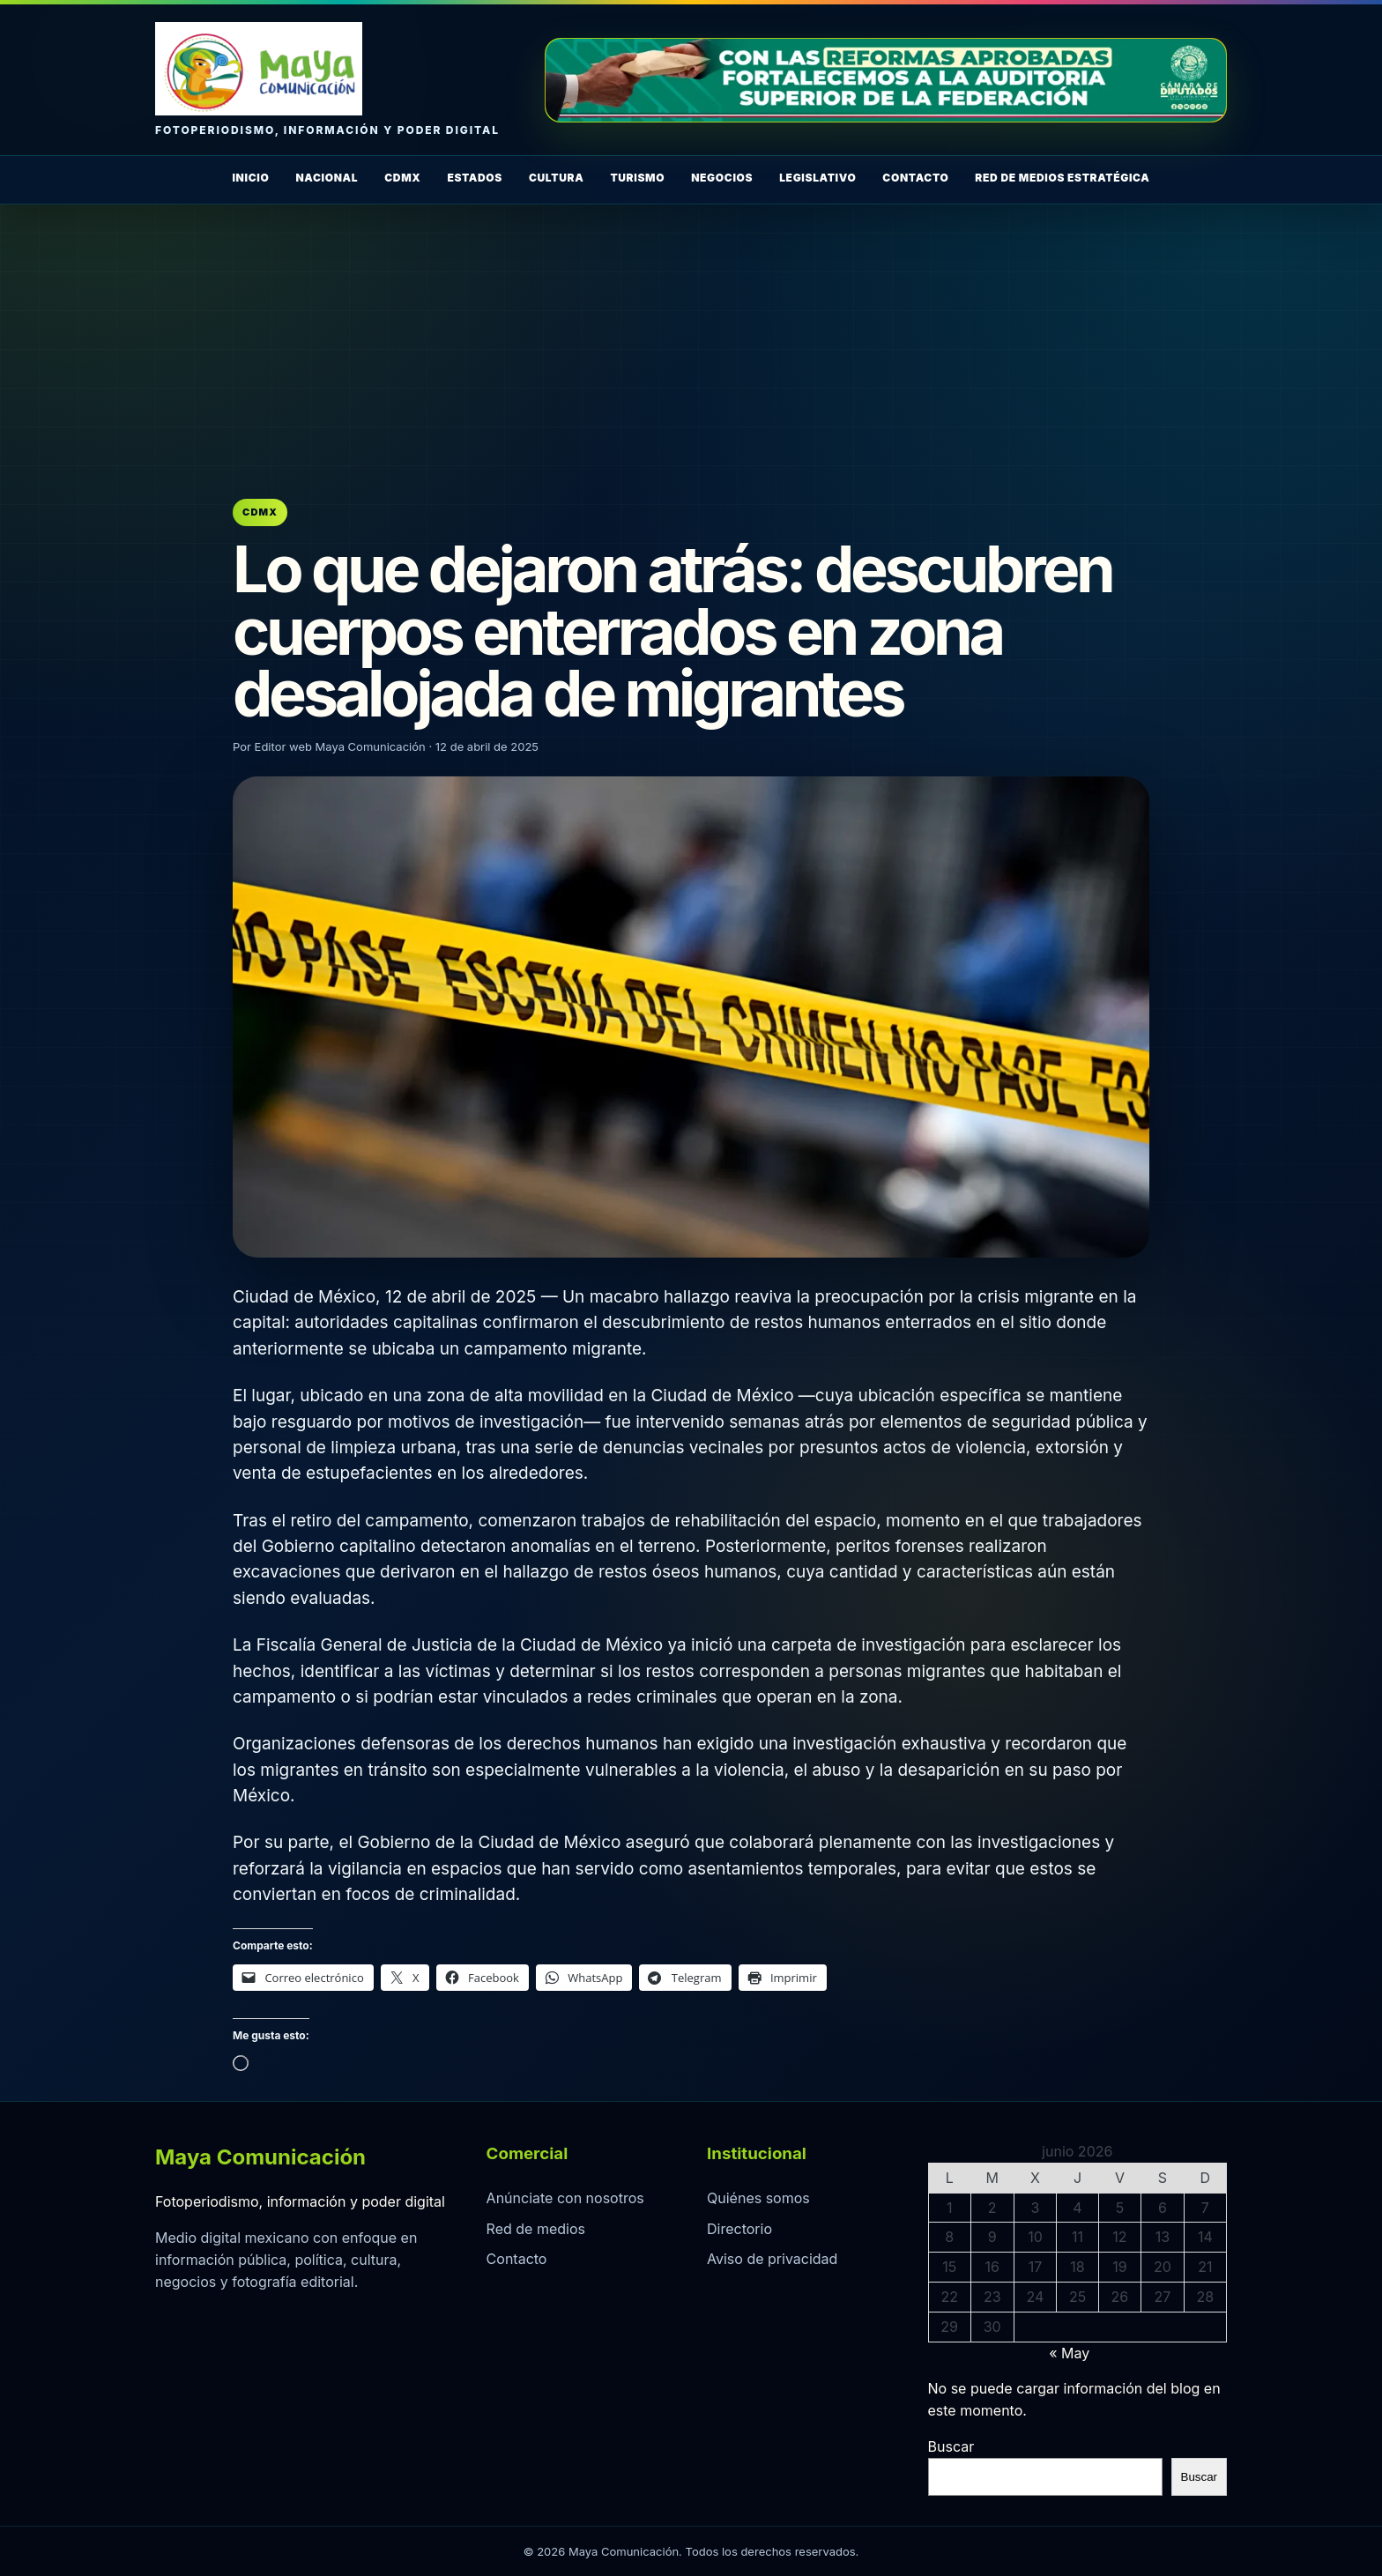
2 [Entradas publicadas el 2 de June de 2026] (992, 2207)
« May (1069, 2353)
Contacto (915, 177)
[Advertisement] (691, 336)
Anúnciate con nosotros (565, 2198)
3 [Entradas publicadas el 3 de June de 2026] (1034, 2207)
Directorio (739, 2229)
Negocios (722, 177)
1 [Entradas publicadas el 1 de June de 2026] (950, 2207)
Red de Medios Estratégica (1062, 177)
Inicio (250, 177)
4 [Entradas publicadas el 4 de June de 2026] (1077, 2207)
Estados (474, 177)
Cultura (556, 177)
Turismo (637, 177)
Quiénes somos (758, 2198)
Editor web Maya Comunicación (340, 746)
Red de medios (536, 2229)
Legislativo (817, 177)
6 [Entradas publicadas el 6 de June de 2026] (1162, 2207)
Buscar (951, 2446)
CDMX (402, 177)
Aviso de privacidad (772, 2259)
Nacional (326, 177)
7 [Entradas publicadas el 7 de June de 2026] (1205, 2207)
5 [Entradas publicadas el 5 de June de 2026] (1120, 2207)
